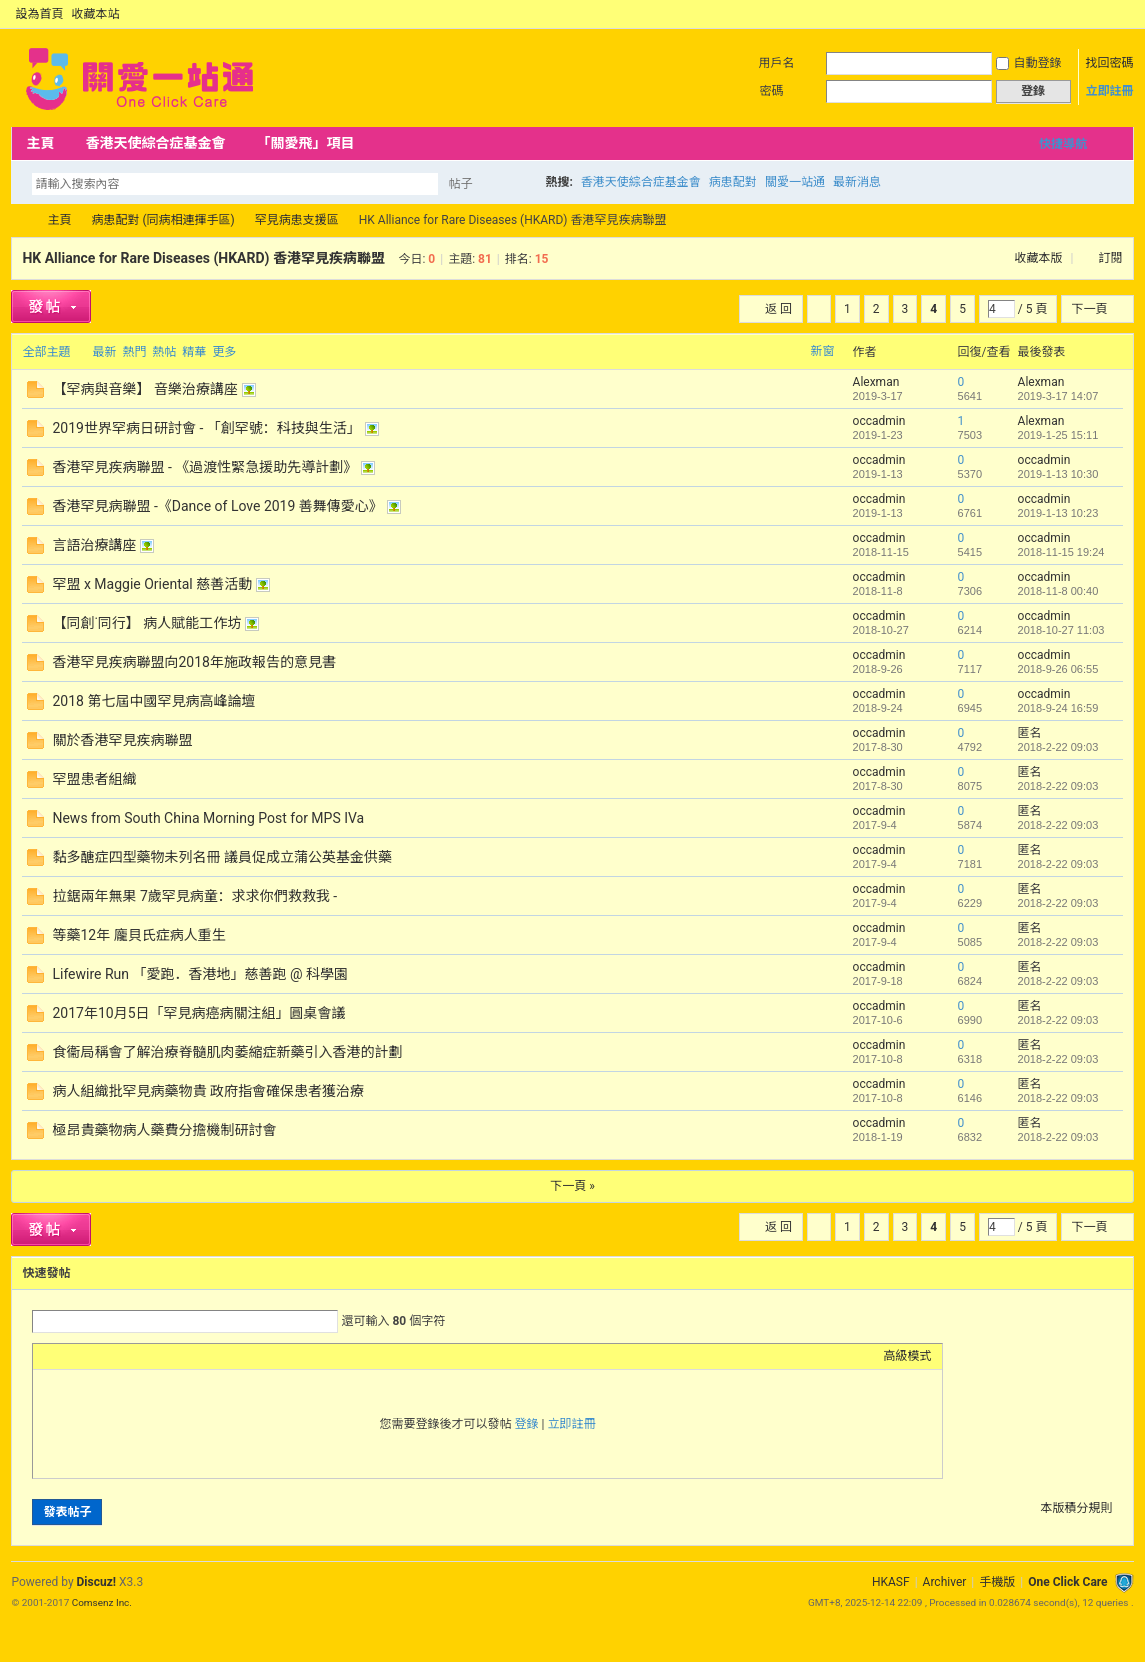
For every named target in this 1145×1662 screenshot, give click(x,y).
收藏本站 (95, 14)
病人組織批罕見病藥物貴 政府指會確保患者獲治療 (207, 1091)
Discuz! (96, 1582)
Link (118, 1356)
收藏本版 (1040, 258)
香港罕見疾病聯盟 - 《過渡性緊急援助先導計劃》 (204, 467)
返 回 (778, 309)
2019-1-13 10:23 (1058, 513)
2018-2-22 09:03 (1058, 747)
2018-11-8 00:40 (1058, 591)
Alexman (876, 382)
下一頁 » (572, 1186)
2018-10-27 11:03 (1061, 630)
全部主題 (46, 352)
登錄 (527, 1424)
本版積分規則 (1077, 1508)
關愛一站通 (795, 182)
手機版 (997, 1582)
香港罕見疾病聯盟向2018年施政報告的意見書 (193, 662)
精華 (194, 352)
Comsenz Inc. (102, 1602)
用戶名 (777, 63)
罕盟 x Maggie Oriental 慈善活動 (152, 584)
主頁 (40, 143)
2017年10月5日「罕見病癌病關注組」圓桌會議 (198, 1013)
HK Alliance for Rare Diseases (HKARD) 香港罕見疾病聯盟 (203, 258)
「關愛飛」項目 (305, 143)
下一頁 (1090, 309)
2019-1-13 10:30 (1058, 474)
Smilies (193, 1356)
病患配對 (733, 182)
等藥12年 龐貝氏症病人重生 (138, 935)
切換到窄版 (1122, 14)
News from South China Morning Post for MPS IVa (208, 818)
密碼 (772, 91)
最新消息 (857, 182)
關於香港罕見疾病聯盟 (122, 740)
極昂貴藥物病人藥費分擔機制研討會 (164, 1130)
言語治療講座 (94, 545)
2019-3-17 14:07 (1058, 396)
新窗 (823, 351)
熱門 (134, 352)
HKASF (891, 1582)
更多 (224, 352)
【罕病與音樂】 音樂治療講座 (144, 389)
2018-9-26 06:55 (1058, 669)
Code (168, 1356)
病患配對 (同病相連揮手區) (162, 220)
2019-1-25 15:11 (1058, 435)
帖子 (460, 184)
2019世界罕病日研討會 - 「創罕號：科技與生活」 (206, 428)
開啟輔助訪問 (1106, 14)
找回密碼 (1110, 63)
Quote (143, 1356)
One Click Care (1067, 1582)
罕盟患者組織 (94, 779)
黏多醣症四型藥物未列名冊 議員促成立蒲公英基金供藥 (221, 857)
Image (93, 1356)
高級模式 (908, 1356)
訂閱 (1111, 258)
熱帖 (164, 352)
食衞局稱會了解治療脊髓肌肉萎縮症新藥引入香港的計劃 (227, 1052)
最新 (104, 352)
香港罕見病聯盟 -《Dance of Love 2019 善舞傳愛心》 (217, 506)
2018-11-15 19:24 (1061, 552)
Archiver (945, 1582)
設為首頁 (39, 14)
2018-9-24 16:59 (1058, 708)
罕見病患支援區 (297, 220)
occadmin (879, 421)
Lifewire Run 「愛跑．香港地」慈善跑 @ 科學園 (200, 974)
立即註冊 (1110, 91)
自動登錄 (1029, 63)
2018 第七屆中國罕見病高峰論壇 (153, 701)
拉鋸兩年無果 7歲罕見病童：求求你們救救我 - (194, 896)
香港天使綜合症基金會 (155, 143)
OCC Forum (19, 220)
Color (68, 1356)
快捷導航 (1063, 144)
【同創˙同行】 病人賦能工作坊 (146, 623)
